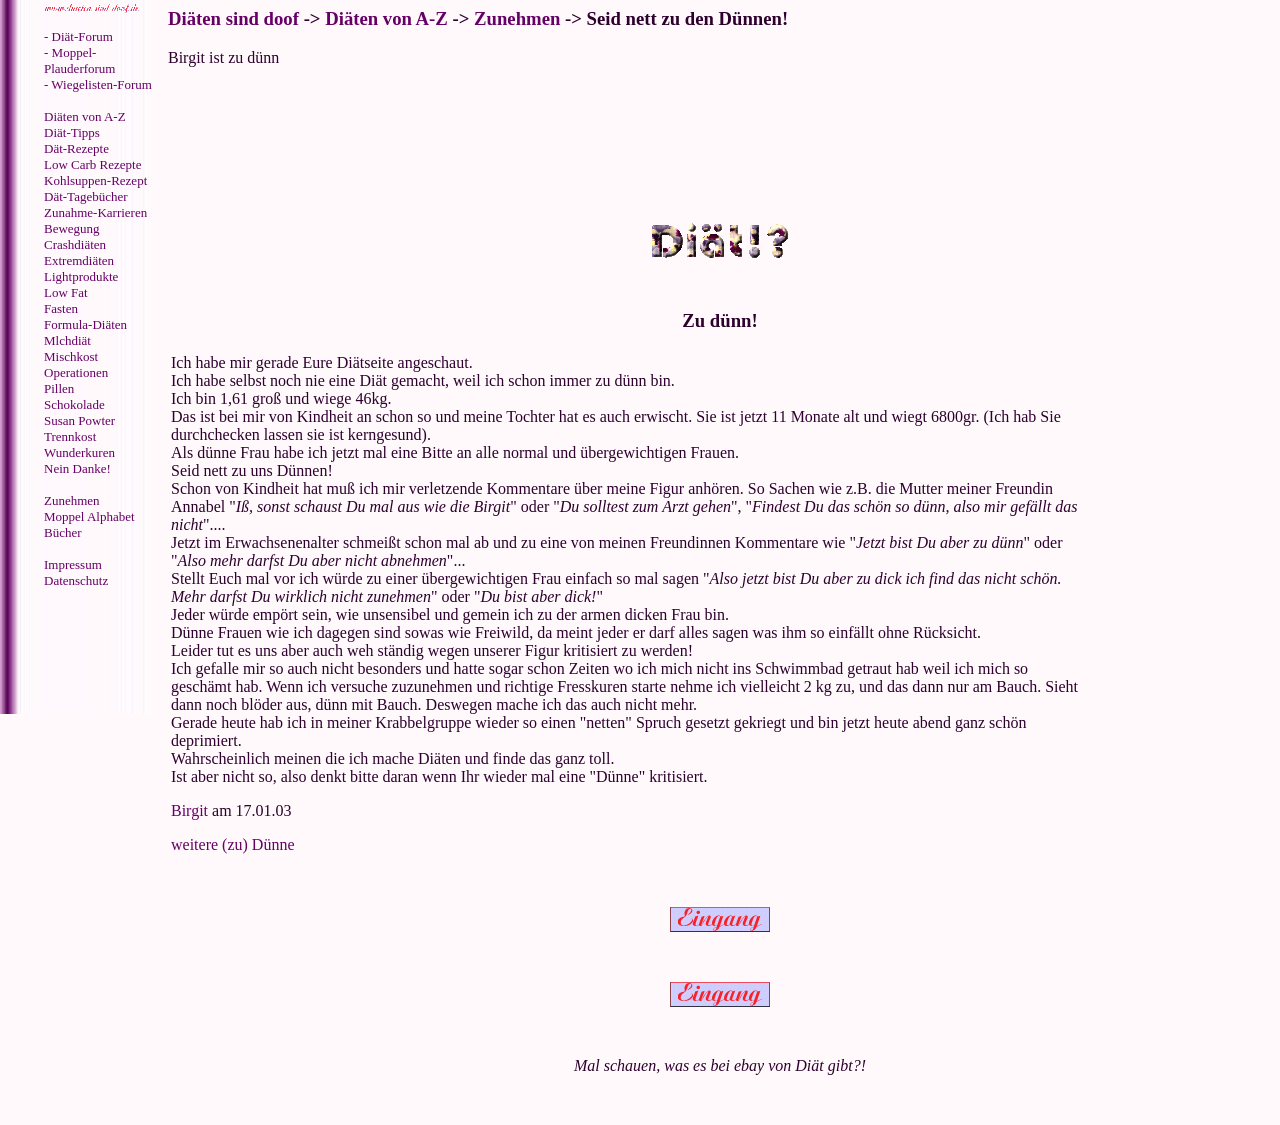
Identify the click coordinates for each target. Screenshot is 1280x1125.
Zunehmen (72, 500)
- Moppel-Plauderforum (79, 60)
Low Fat (66, 292)
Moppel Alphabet (89, 516)
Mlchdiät (67, 340)
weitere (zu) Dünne (233, 844)
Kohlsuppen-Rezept (95, 180)
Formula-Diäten (85, 324)
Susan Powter (79, 420)
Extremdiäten (79, 260)
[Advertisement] (85, 653)
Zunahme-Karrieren (95, 212)
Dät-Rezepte (76, 148)
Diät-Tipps (72, 132)
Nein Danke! (77, 468)
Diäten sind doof (233, 18)
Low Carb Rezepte (92, 164)
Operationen (76, 372)
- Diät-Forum (78, 36)
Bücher (63, 532)
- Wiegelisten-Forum (98, 84)
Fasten (61, 308)
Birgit (189, 810)
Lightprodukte (81, 276)
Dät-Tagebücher (86, 196)
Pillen (59, 388)
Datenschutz (76, 580)
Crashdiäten (75, 244)
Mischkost (71, 356)
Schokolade (74, 404)
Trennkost (70, 436)
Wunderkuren (79, 452)
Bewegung (72, 228)
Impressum (73, 564)
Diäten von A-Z (85, 116)
